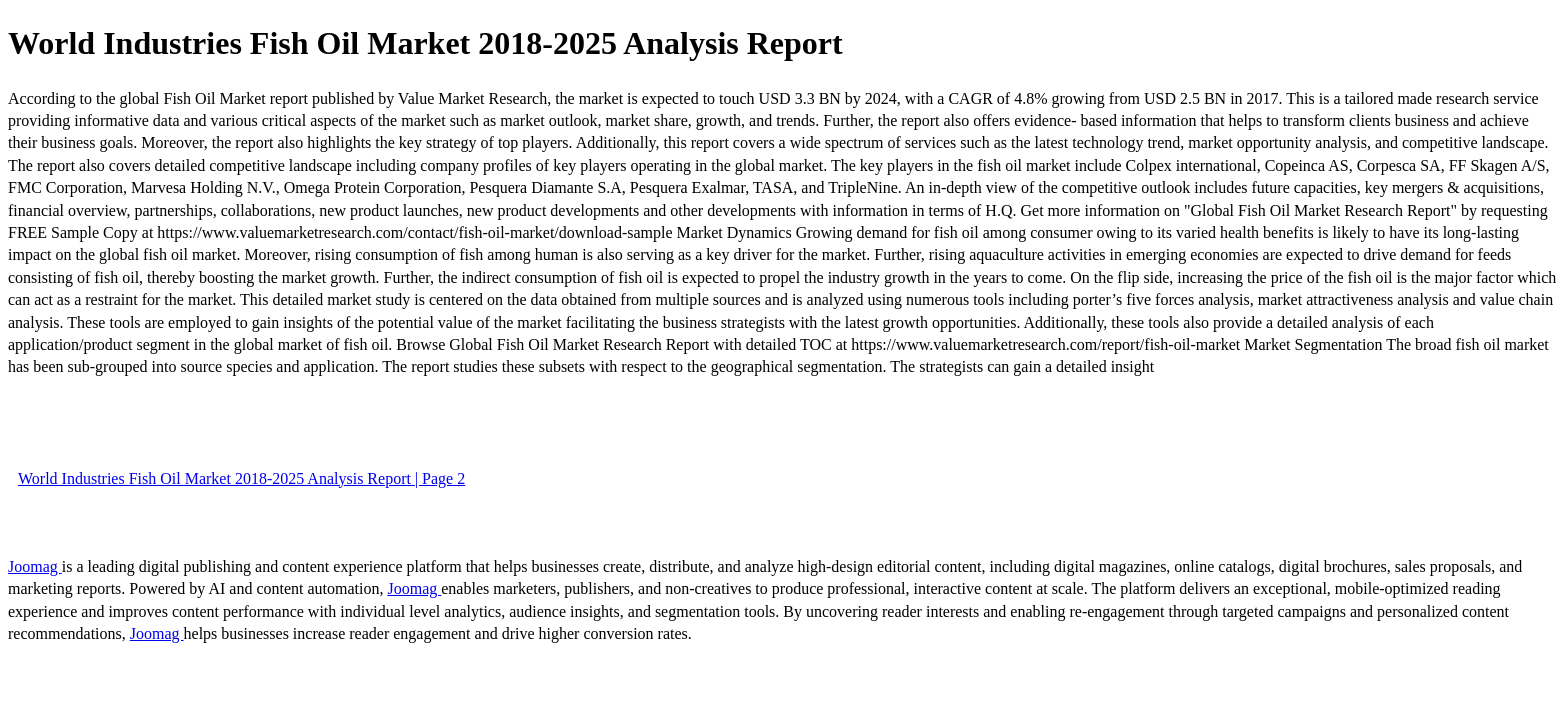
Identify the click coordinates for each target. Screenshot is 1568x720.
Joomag (35, 566)
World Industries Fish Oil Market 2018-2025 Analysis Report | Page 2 (241, 478)
